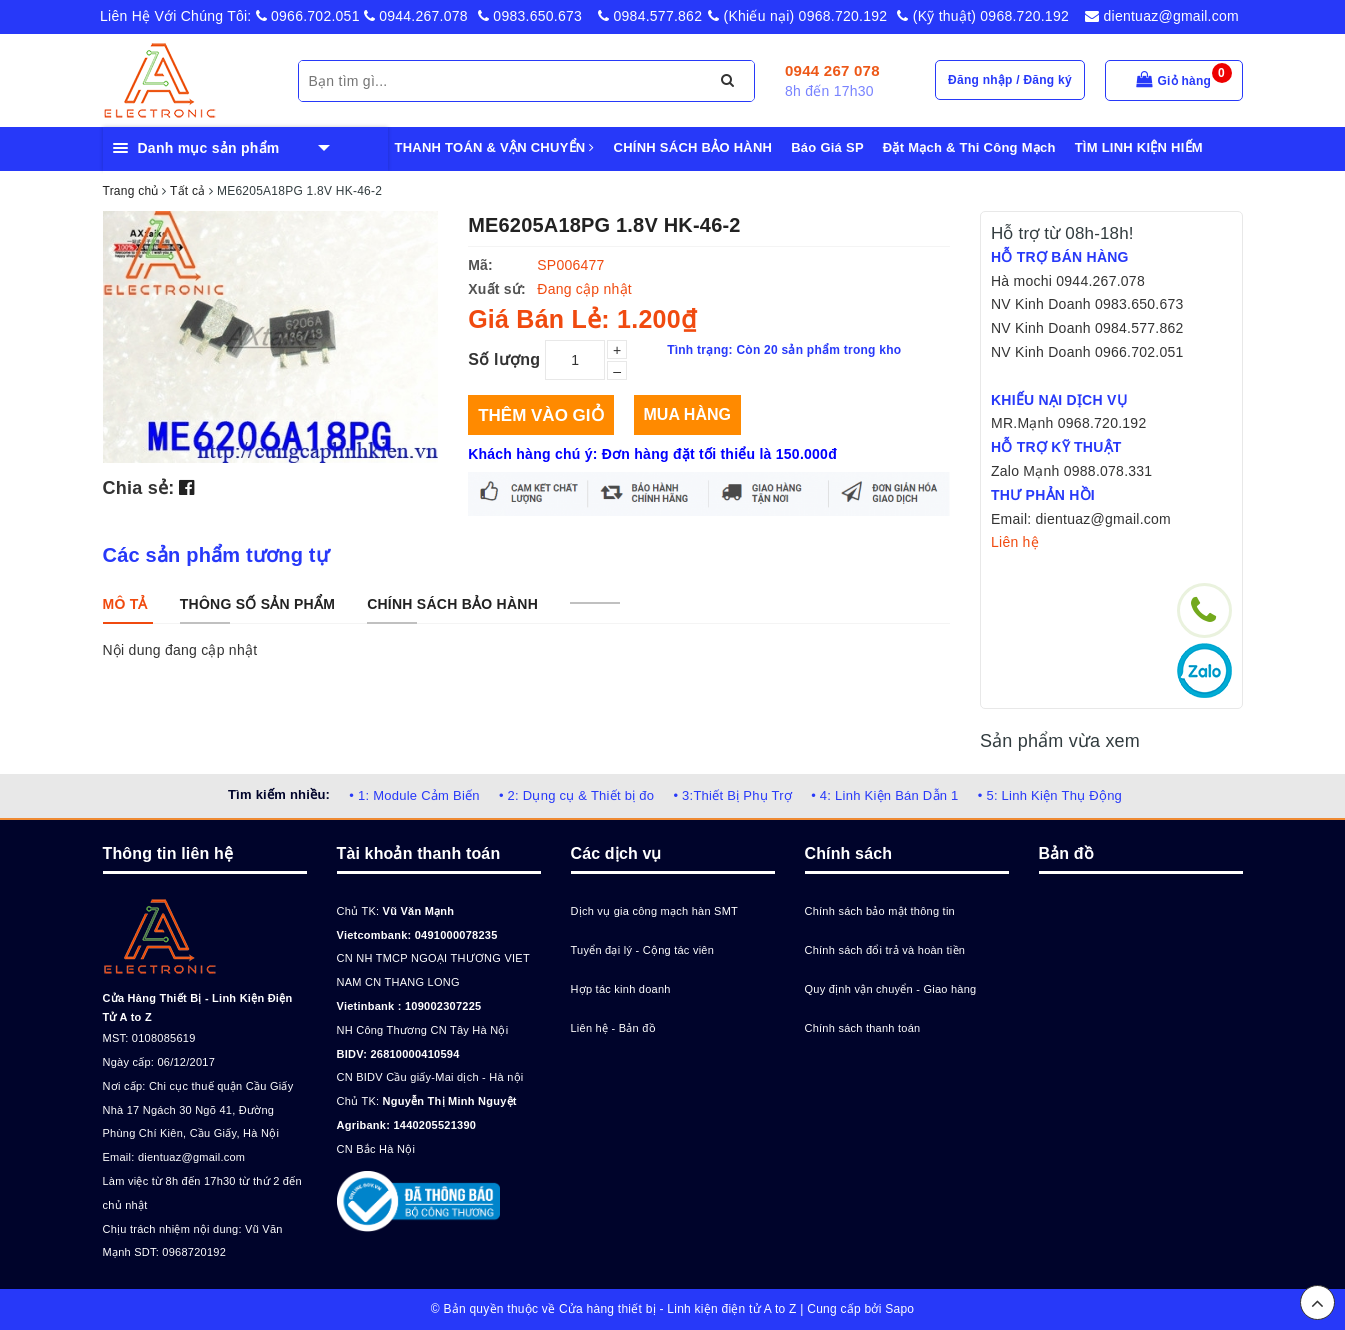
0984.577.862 (650, 16)
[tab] (125, 604)
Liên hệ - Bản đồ (613, 1028)
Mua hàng (687, 414)
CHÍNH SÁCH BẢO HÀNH (693, 147)
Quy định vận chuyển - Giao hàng (891, 989)
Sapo (899, 1309)
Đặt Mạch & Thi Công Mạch (969, 147)
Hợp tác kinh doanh (621, 989)
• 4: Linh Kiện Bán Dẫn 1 (884, 795)
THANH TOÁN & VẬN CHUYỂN (495, 147)
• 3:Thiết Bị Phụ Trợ (732, 795)
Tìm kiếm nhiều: (279, 794)
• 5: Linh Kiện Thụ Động (1050, 795)
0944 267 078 (832, 70)
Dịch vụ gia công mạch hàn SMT (655, 911)
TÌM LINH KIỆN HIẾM (1139, 147)
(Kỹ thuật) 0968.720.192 (983, 16)
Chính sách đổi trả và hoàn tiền (885, 950)
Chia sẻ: (139, 488)
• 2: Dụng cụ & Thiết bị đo (576, 795)
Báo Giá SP (827, 147)
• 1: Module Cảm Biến (414, 795)
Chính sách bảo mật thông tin (880, 911)
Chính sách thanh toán (863, 1028)
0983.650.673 (530, 16)
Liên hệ (1015, 542)
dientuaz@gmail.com (1162, 16)
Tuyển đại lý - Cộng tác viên (643, 950)
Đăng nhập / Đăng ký (1010, 80)
